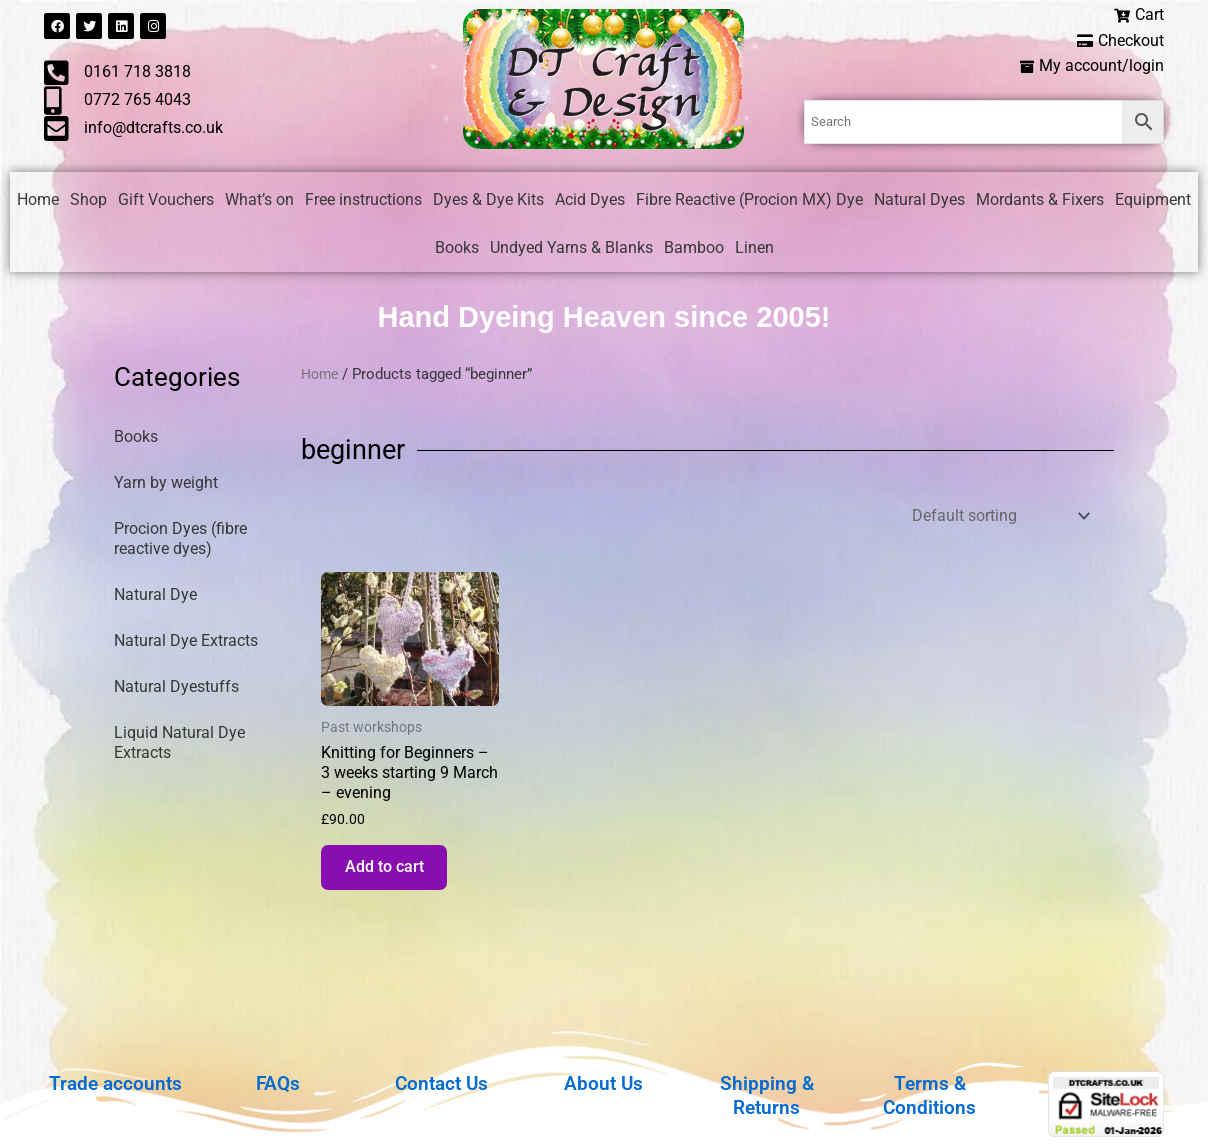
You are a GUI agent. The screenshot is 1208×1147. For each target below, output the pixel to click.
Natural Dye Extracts (186, 643)
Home (38, 201)
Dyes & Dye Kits (488, 201)
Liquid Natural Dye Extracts (179, 745)
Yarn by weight (166, 485)
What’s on (259, 201)
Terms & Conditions (929, 1095)
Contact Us (441, 1083)
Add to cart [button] (390, 875)
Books (457, 249)
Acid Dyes (590, 201)
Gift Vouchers (166, 201)
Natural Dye (155, 597)
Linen (754, 249)
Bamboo (694, 249)
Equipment (1153, 201)
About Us (603, 1083)
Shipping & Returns (766, 1095)
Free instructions (363, 201)
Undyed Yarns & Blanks (571, 249)
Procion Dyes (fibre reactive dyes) (180, 541)
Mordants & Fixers (1040, 201)
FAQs (278, 1083)
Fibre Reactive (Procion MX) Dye (749, 201)
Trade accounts (115, 1083)
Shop (88, 201)
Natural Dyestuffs (176, 689)
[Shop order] (999, 518)
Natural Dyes (919, 201)
